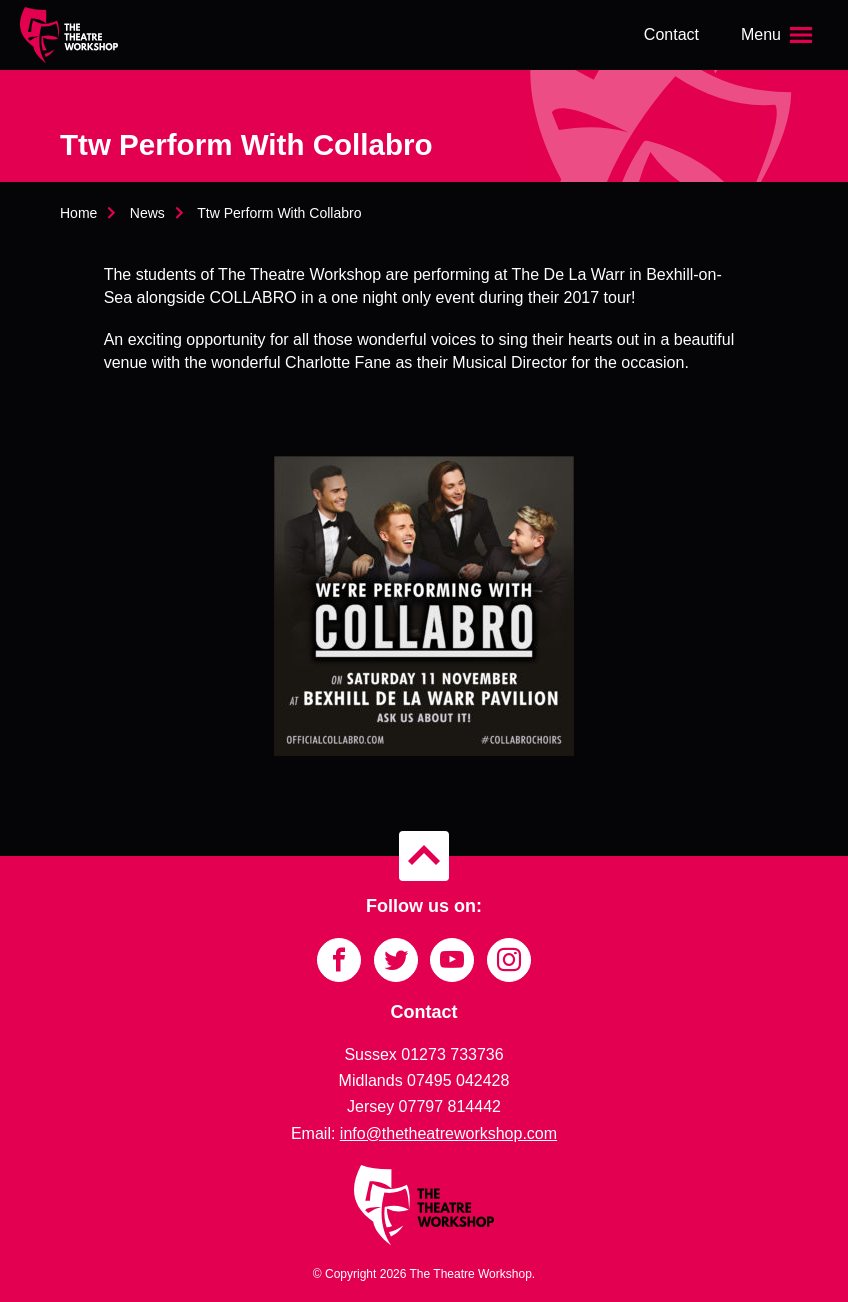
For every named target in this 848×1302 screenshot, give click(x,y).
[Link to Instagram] (509, 960)
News (147, 213)
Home (78, 213)
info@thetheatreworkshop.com (448, 1133)
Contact (671, 34)
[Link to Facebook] (339, 960)
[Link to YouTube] (452, 960)
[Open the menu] (779, 35)
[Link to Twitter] (396, 960)
